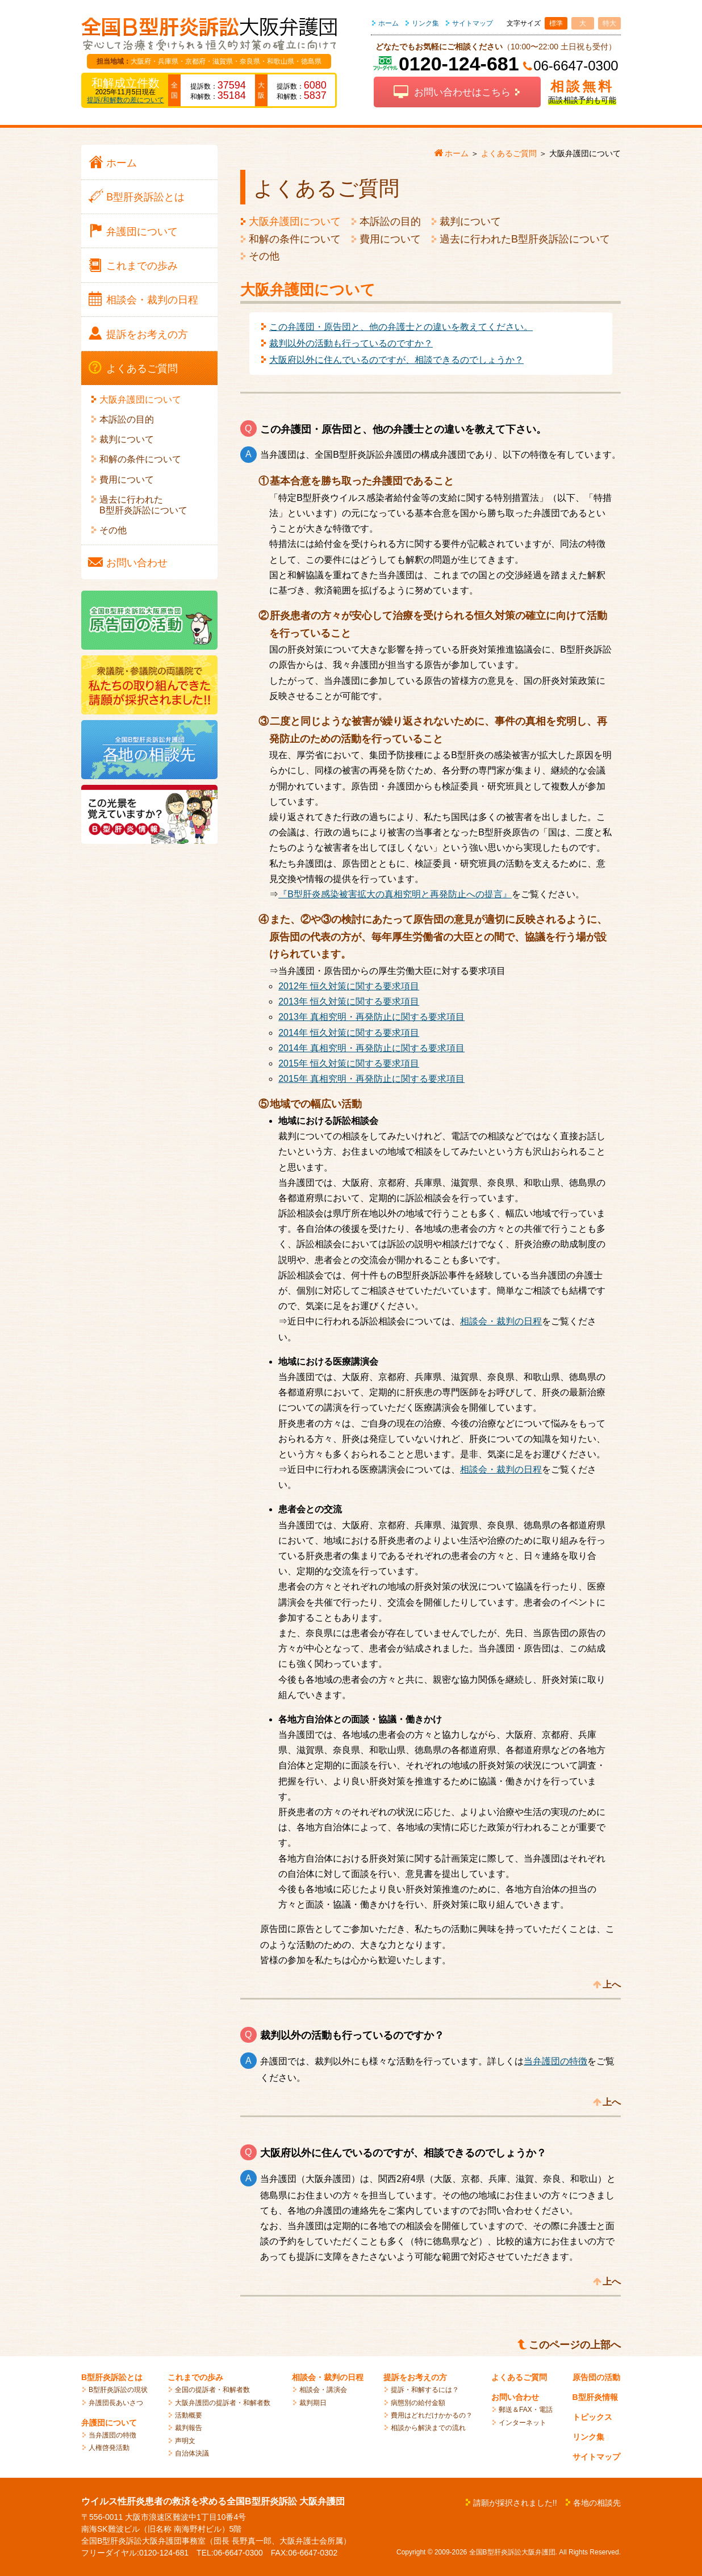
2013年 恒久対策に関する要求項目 (348, 1001)
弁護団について (109, 2422)
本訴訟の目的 (390, 221)
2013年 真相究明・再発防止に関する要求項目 (371, 1017)
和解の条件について (295, 239)
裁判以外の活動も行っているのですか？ (351, 343)
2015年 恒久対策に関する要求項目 (348, 1063)
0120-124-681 (459, 63)
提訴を (147, 334)
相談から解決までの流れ (428, 2428)
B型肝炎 (145, 197)
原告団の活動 (596, 2377)
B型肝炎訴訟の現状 (118, 2390)
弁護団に (142, 231)
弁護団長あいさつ (116, 2403)
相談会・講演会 (323, 2390)
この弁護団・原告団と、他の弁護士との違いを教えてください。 (401, 327)
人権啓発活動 (109, 2448)
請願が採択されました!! (515, 2502)
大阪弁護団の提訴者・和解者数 (222, 2403)
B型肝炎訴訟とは (112, 2377)
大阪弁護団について (295, 221)
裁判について (470, 221)
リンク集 (425, 23)
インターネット (522, 2423)
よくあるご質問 (519, 2377)
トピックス (592, 2417)
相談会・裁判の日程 (501, 1321)
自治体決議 (192, 2453)
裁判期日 (313, 2403)
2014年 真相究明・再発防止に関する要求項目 (371, 1048)
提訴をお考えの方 (415, 2377)
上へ (612, 1984)
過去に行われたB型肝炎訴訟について (525, 239)
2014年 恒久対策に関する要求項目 (348, 1033)
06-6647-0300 (575, 65)
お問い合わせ (515, 2397)
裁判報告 (188, 2428)
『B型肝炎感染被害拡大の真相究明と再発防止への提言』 (395, 894)
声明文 (185, 2441)
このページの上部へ (575, 2345)
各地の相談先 (597, 2502)
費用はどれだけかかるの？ (432, 2415)
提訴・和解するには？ (425, 2390)
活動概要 (188, 2415)
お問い (137, 562)
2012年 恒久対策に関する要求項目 (348, 986)
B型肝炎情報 (595, 2397)
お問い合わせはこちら (462, 92)
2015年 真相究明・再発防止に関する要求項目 (371, 1079)
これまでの (142, 265)
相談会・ (152, 300)
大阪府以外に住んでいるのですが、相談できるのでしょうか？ (396, 360)
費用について (390, 239)
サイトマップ (472, 23)
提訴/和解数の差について (125, 100)
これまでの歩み (195, 2377)
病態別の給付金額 (418, 2403)
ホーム (388, 23)
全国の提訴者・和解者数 (212, 2390)
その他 (264, 256)
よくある (142, 368)
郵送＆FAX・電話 (526, 2410)
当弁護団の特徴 (555, 2061)
